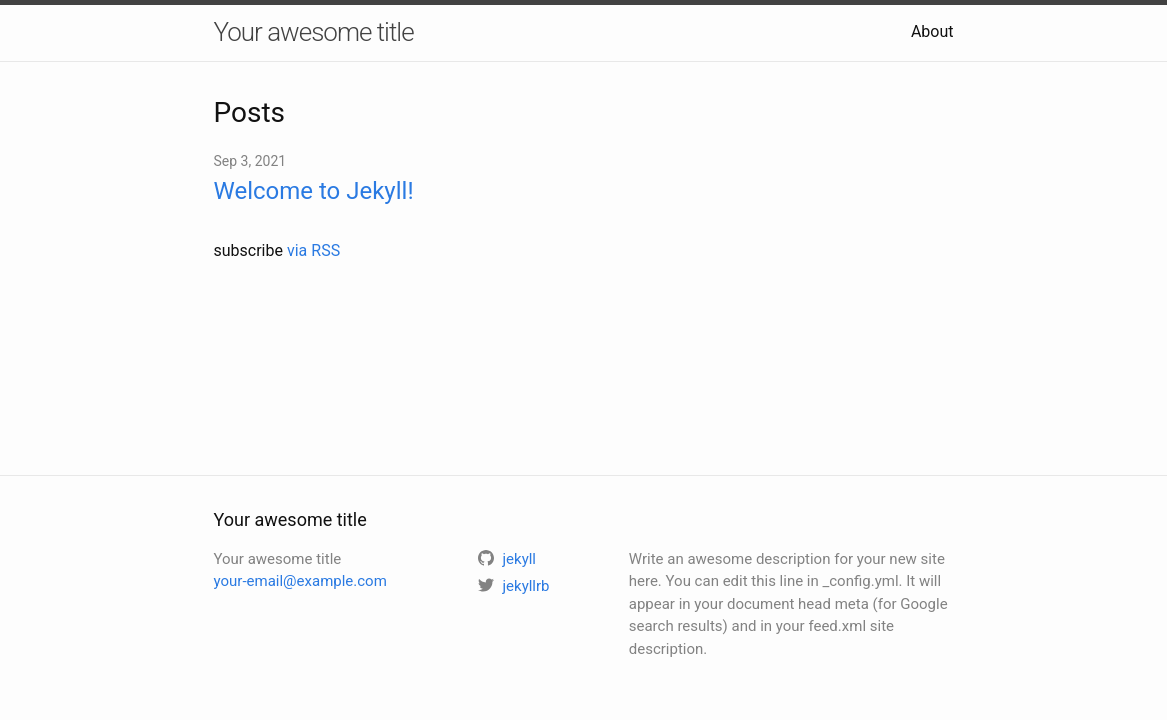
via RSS (313, 250)
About (932, 31)
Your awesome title (314, 32)
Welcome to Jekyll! (314, 191)
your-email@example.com (300, 581)
